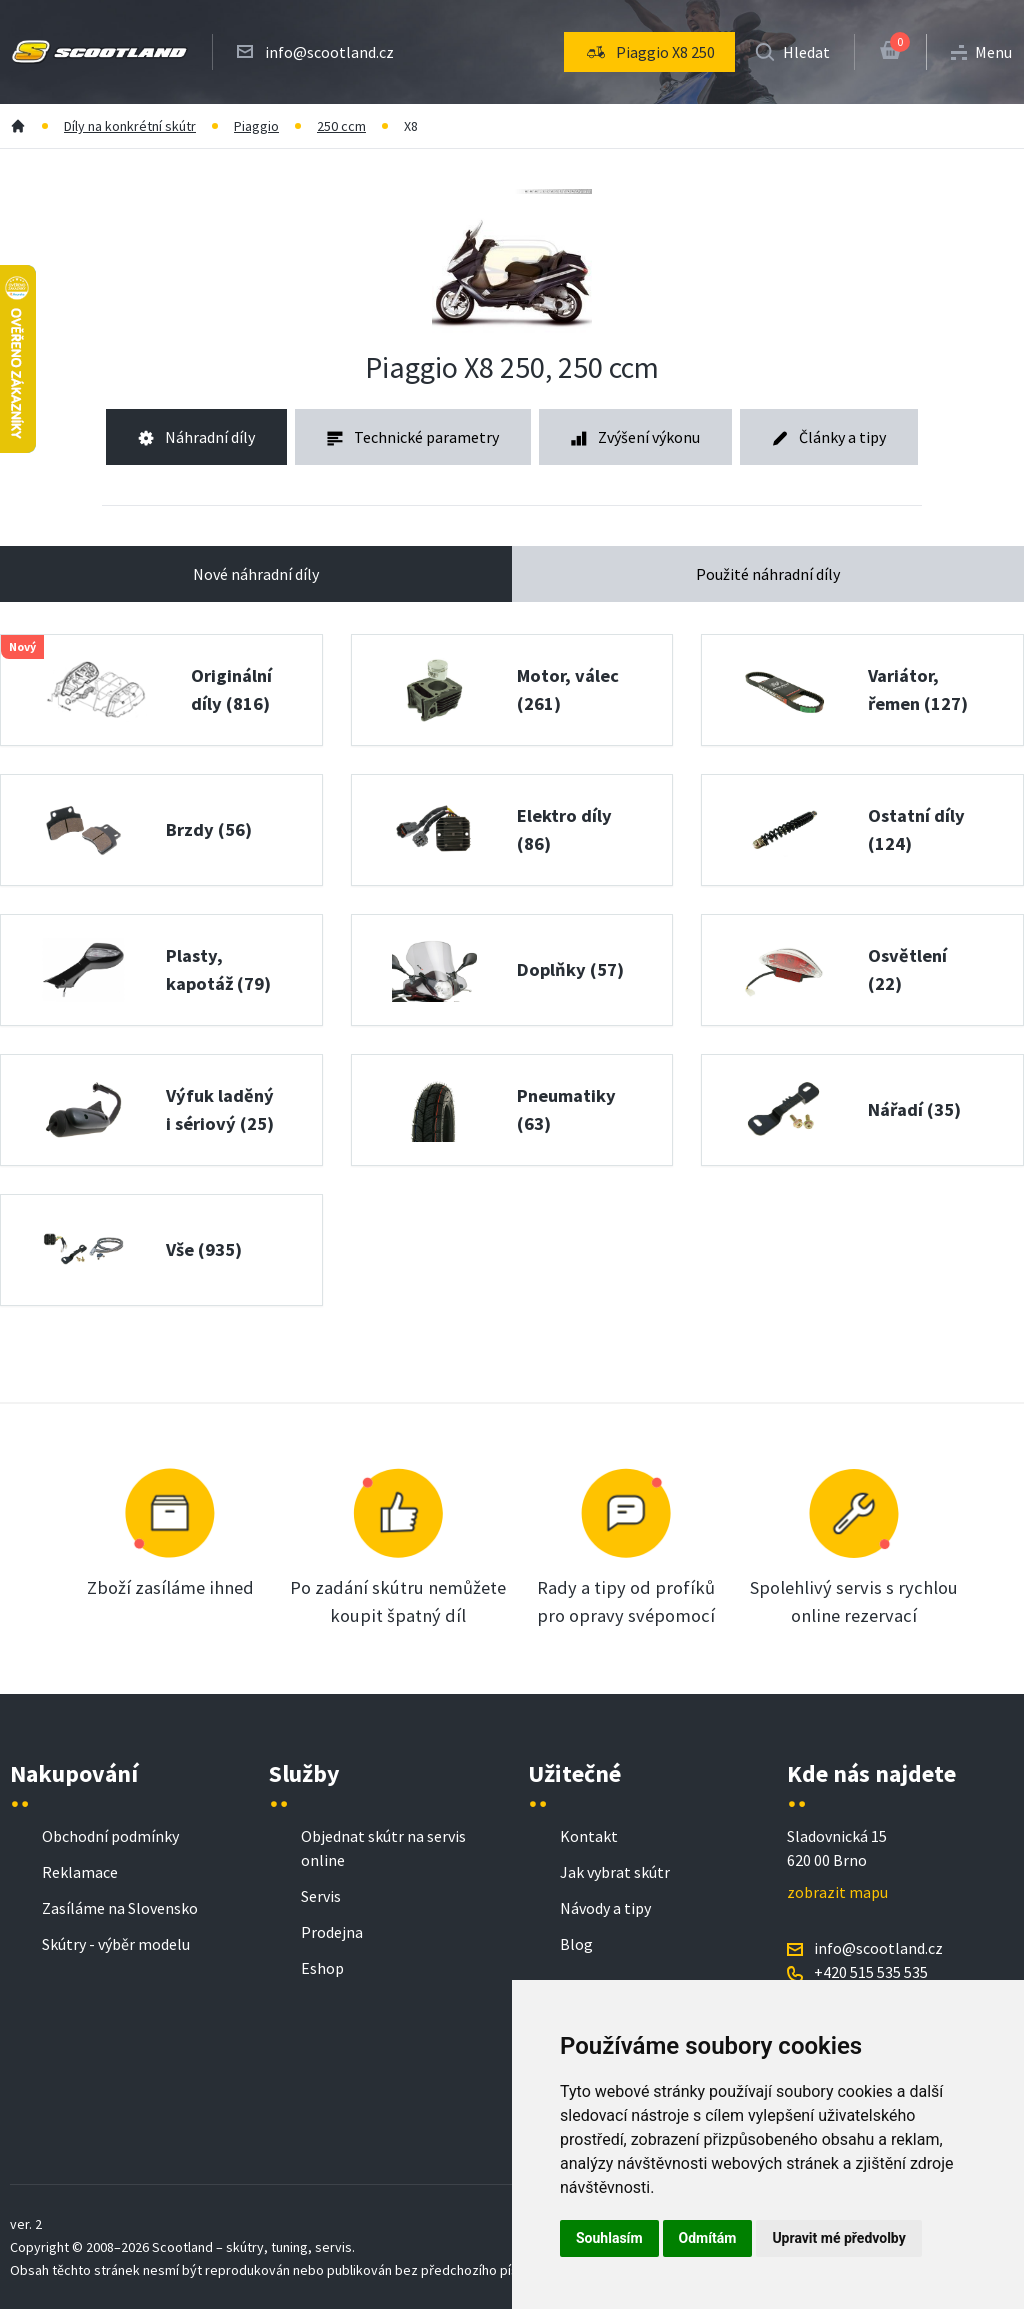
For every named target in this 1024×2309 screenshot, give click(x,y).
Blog (576, 1944)
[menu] (649, 52)
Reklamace (80, 1872)
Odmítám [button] (708, 2238)
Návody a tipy (605, 1908)
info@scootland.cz (329, 52)
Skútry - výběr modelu (116, 1944)
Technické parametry (413, 437)
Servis (321, 1896)
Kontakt (589, 1836)
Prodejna (332, 1932)
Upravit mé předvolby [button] (838, 2238)
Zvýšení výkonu (635, 437)
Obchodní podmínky (110, 1836)
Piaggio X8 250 (649, 52)
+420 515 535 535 (871, 1972)
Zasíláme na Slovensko (120, 1908)
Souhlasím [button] (609, 2238)
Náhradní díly (196, 437)
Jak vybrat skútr (615, 1872)
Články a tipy (829, 437)
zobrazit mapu (837, 1892)
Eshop (322, 1968)
